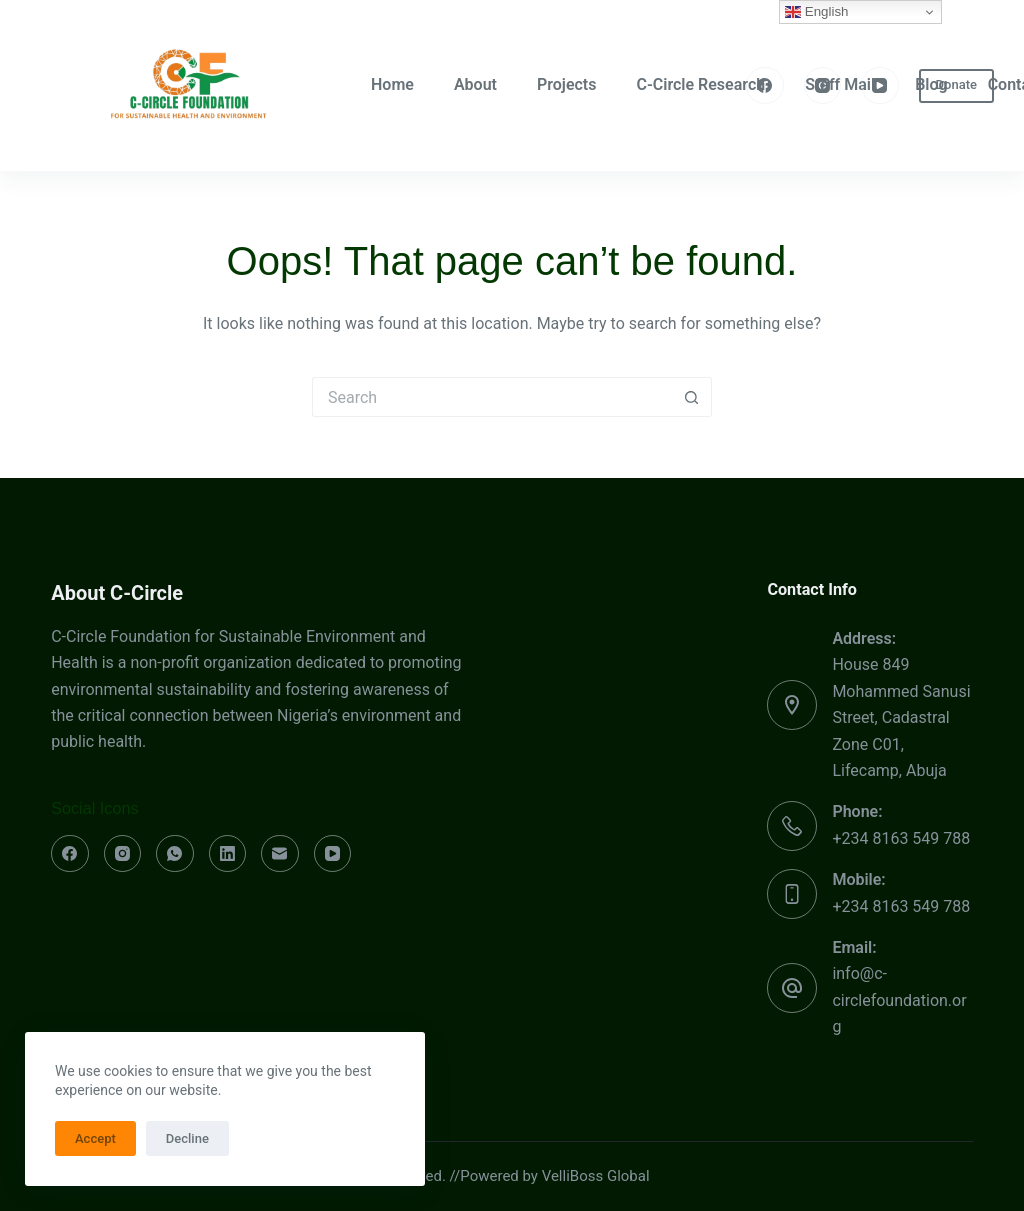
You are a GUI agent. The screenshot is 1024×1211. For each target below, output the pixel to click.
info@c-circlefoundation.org (899, 1000)
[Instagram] (823, 86)
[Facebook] (765, 86)
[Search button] (692, 397)
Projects (567, 84)
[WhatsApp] (175, 854)
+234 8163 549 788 (901, 838)
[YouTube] (880, 86)
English (816, 12)
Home (392, 84)
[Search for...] (492, 397)
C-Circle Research (700, 84)
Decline (187, 1138)
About (475, 84)
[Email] (280, 854)
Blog (931, 84)
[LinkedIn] (228, 854)
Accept (95, 1138)
